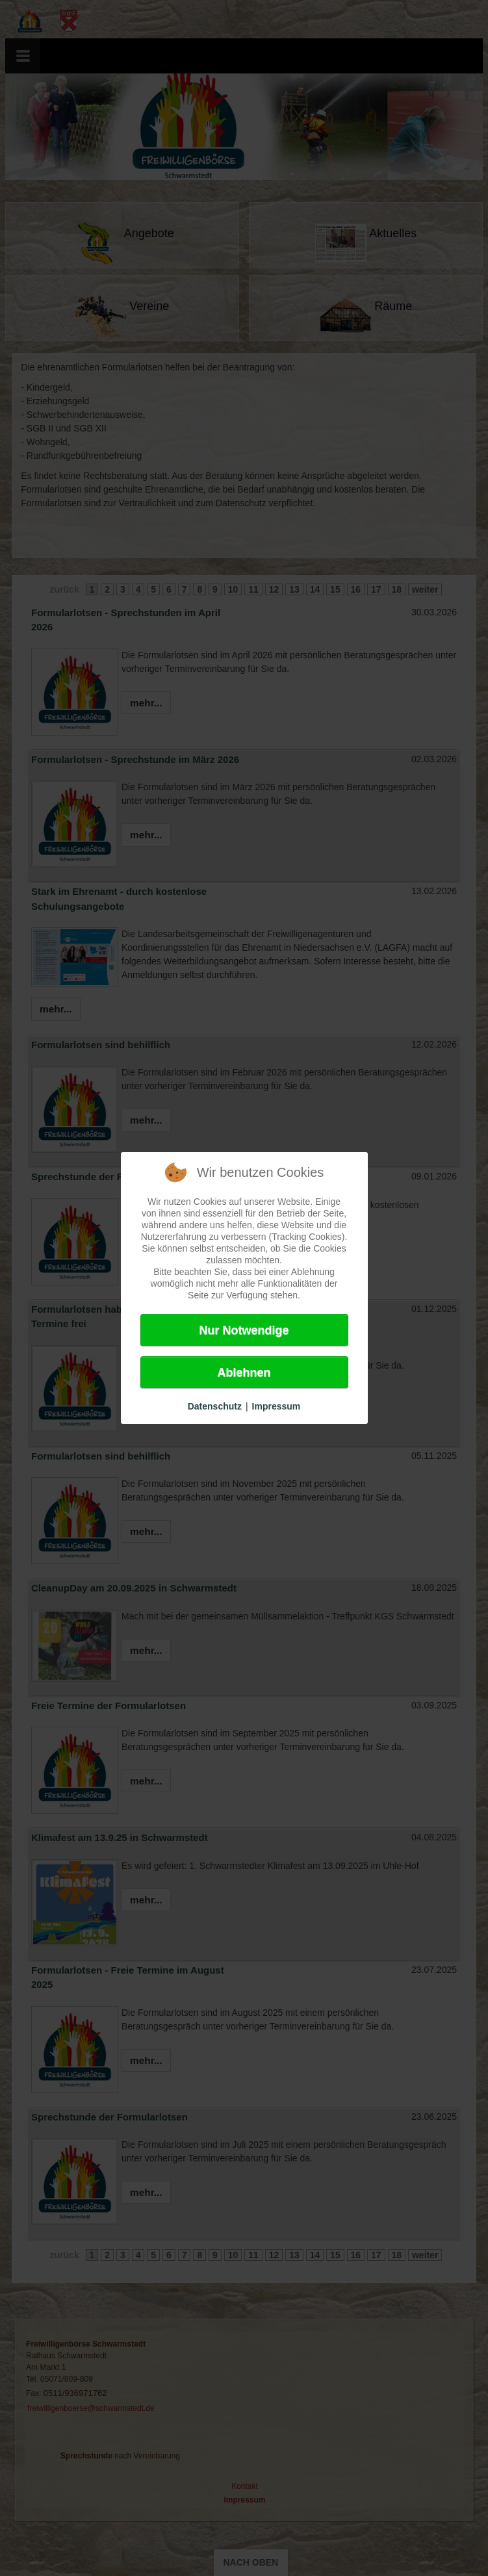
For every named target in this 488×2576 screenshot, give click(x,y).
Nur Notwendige (244, 1330)
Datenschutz (215, 1406)
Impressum (276, 1406)
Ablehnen (243, 1372)
